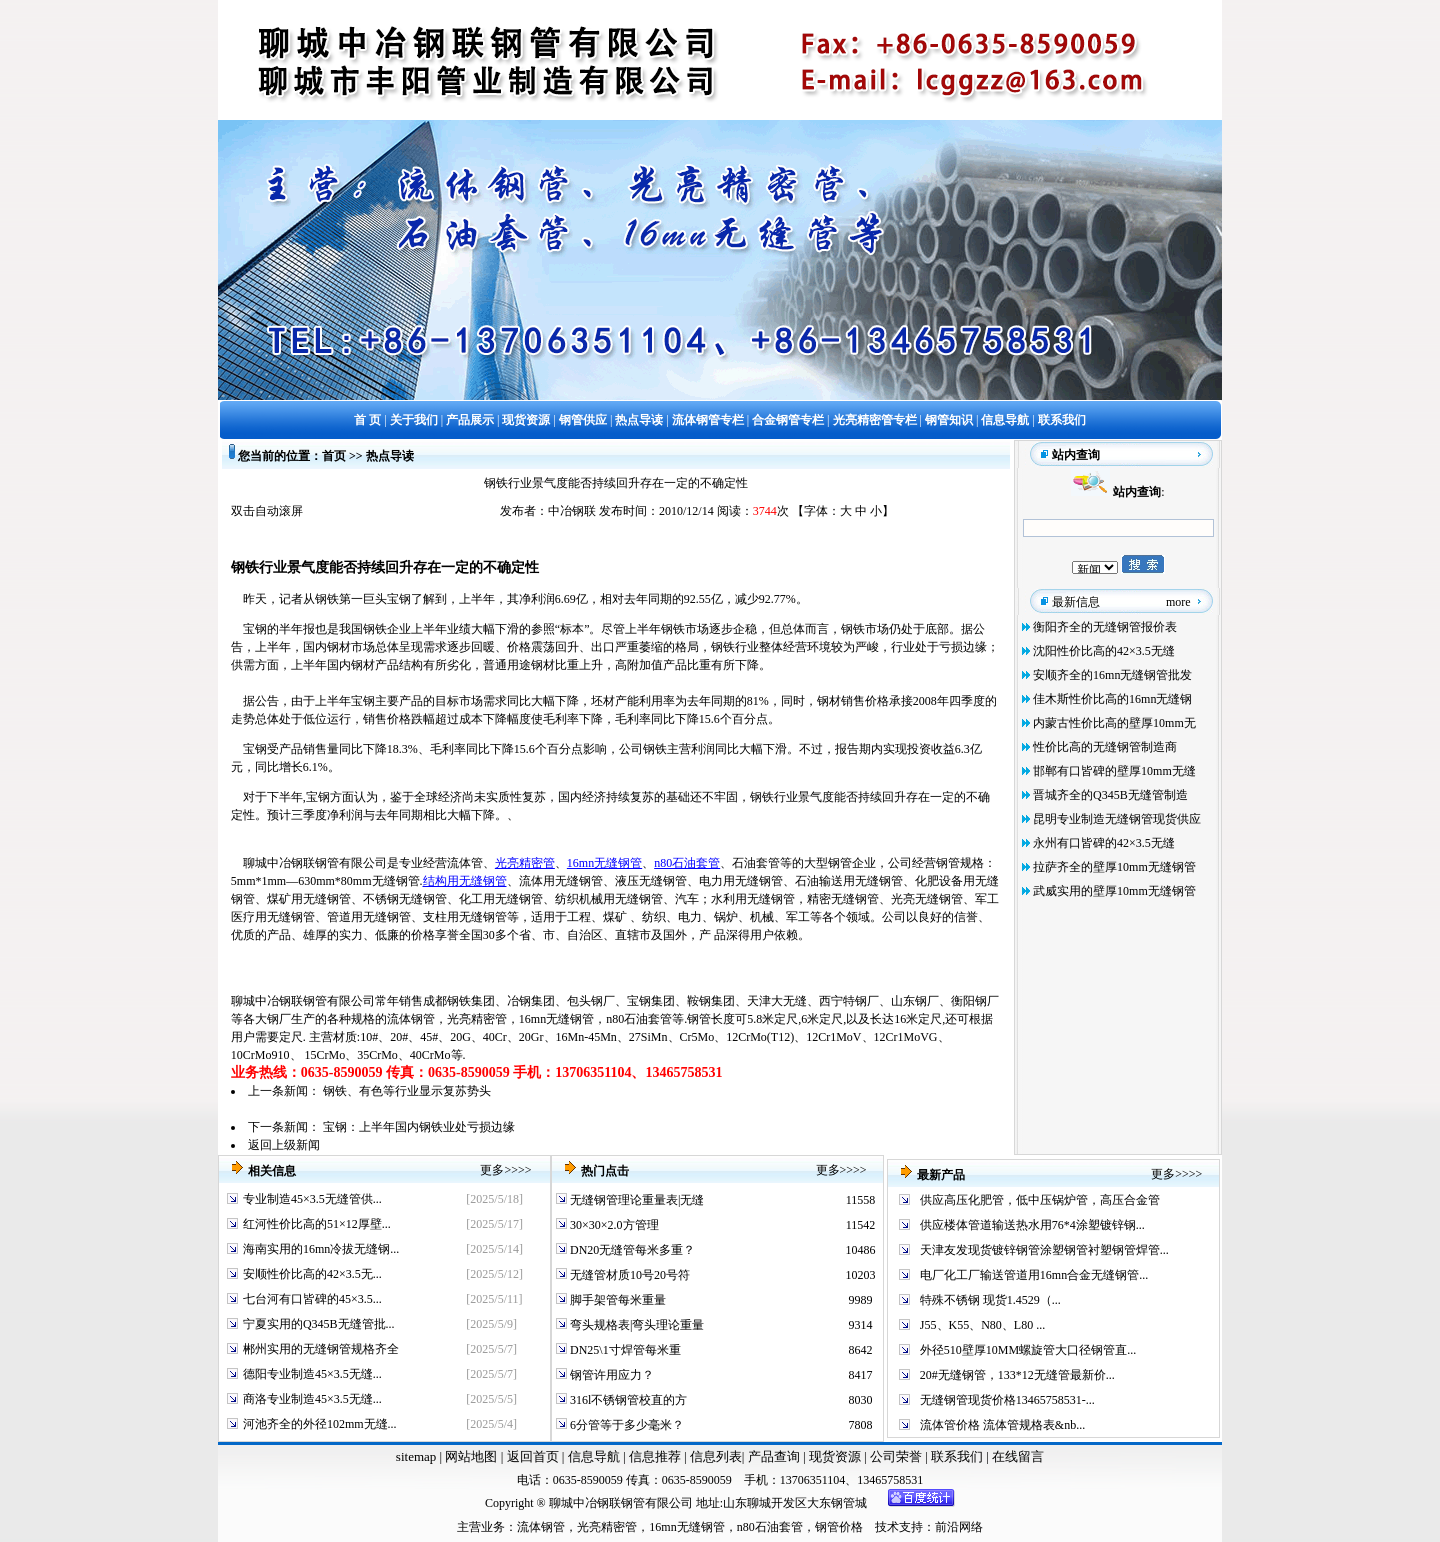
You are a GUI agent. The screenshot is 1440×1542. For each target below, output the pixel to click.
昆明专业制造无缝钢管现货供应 (1117, 819)
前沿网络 (959, 1527)
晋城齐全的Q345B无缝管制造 (1110, 795)
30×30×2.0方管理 (613, 1225)
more (1178, 602)
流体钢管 (411, 1019)
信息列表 (716, 1456)
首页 (334, 456)
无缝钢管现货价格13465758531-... (1007, 1400)
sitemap (416, 1456)
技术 (887, 1527)
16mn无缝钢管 (604, 863)
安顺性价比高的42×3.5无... (312, 1274)
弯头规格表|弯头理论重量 (635, 1325)
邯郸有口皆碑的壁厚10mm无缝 (1114, 771)
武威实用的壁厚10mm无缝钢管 (1114, 891)
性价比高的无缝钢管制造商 (1105, 747)
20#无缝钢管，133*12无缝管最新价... (1017, 1375)
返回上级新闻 (284, 1145)
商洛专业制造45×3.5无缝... (312, 1399)
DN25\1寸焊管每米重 (624, 1350)
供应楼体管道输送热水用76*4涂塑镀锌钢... (1032, 1225)
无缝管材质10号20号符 (628, 1275)
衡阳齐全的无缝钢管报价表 (1105, 627)
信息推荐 (652, 1456)
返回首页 (530, 1456)
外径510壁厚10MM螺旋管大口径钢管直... (1028, 1350)
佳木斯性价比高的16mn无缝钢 (1112, 699)
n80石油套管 (687, 863)
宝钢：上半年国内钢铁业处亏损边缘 (419, 1127)
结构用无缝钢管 (465, 881)
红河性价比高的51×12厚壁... (317, 1224)
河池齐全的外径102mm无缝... (320, 1424)
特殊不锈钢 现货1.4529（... (990, 1300)
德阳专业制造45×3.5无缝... (312, 1374)
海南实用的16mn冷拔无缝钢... (321, 1249)
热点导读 (390, 456)
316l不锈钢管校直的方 (627, 1400)
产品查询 (775, 1456)
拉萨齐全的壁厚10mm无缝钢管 (1114, 867)
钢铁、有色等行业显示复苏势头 (407, 1091)
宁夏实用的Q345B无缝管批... (319, 1324)
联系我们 (958, 1456)
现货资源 (835, 1456)
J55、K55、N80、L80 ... (982, 1325)
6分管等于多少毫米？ (625, 1425)
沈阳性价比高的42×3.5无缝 (1104, 651)
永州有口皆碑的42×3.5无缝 (1104, 843)
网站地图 (471, 1456)
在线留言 (1018, 1456)
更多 (492, 1170)
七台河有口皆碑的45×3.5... (312, 1299)
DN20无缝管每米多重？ (631, 1250)
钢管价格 (839, 1527)
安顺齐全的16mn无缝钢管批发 (1112, 675)
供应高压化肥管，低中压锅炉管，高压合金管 (1040, 1200)
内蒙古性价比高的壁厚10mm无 (1114, 723)
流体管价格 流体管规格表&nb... (1002, 1425)
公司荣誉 (897, 1456)
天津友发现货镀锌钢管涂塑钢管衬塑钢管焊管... (1044, 1250)
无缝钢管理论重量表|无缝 (635, 1200)
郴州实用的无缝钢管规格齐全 (321, 1349)
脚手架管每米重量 (616, 1300)
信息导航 (594, 1456)
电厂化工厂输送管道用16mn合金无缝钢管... (1034, 1275)
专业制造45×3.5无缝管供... (312, 1199)
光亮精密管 (525, 863)
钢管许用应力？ (610, 1375)
